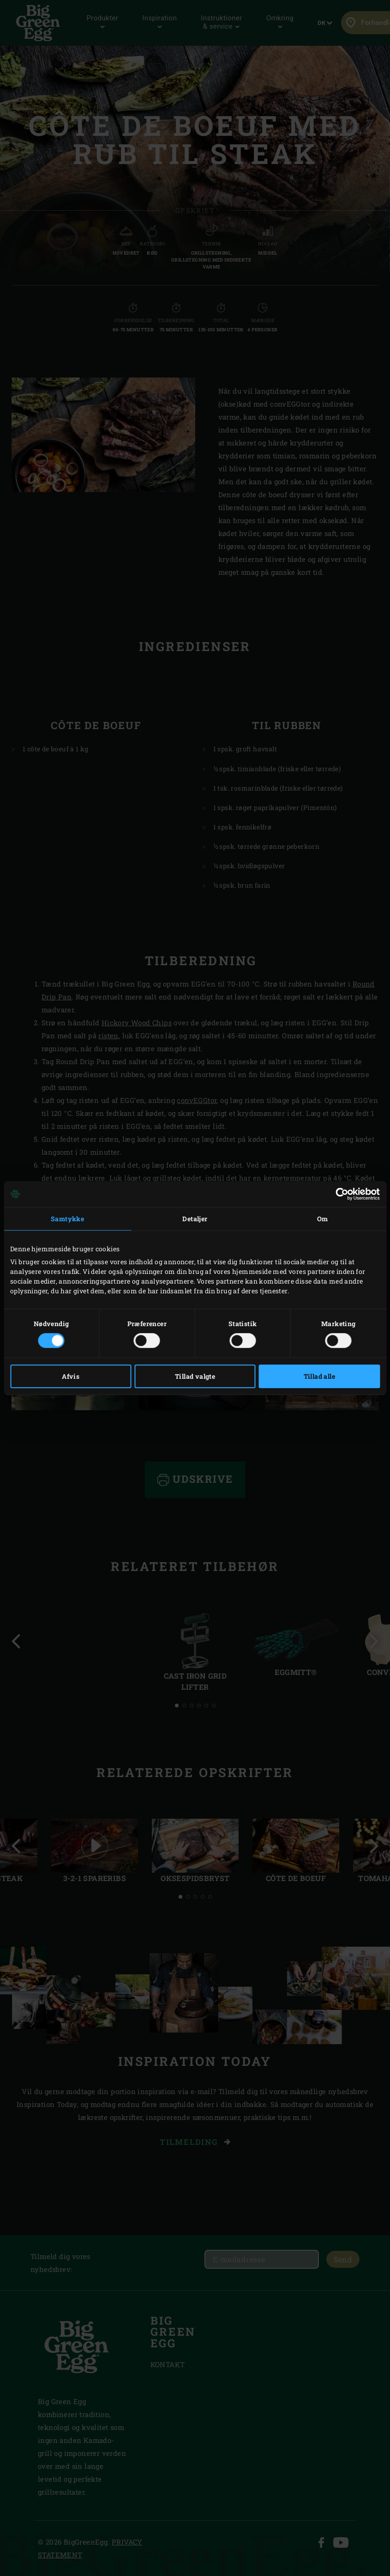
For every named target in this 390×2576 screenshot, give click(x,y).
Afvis (70, 1376)
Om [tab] (322, 1218)
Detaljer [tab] (194, 1218)
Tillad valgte (195, 1376)
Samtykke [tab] (67, 1218)
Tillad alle (319, 1376)
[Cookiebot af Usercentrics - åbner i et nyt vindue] (339, 1194)
